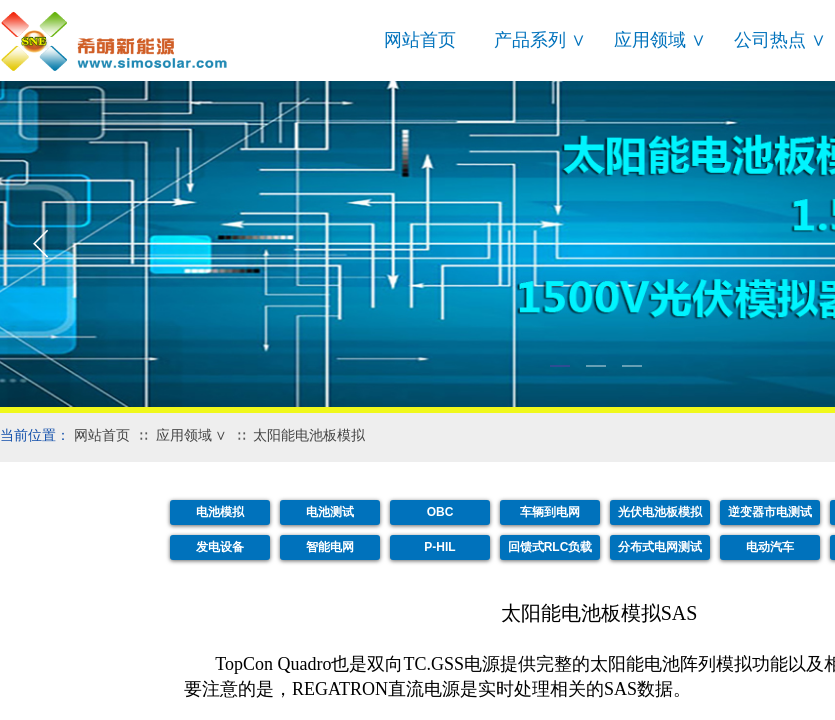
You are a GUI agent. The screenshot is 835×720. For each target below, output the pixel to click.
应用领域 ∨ (660, 40)
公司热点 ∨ (780, 40)
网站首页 (420, 40)
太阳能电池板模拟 (309, 435)
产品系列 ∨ (540, 40)
